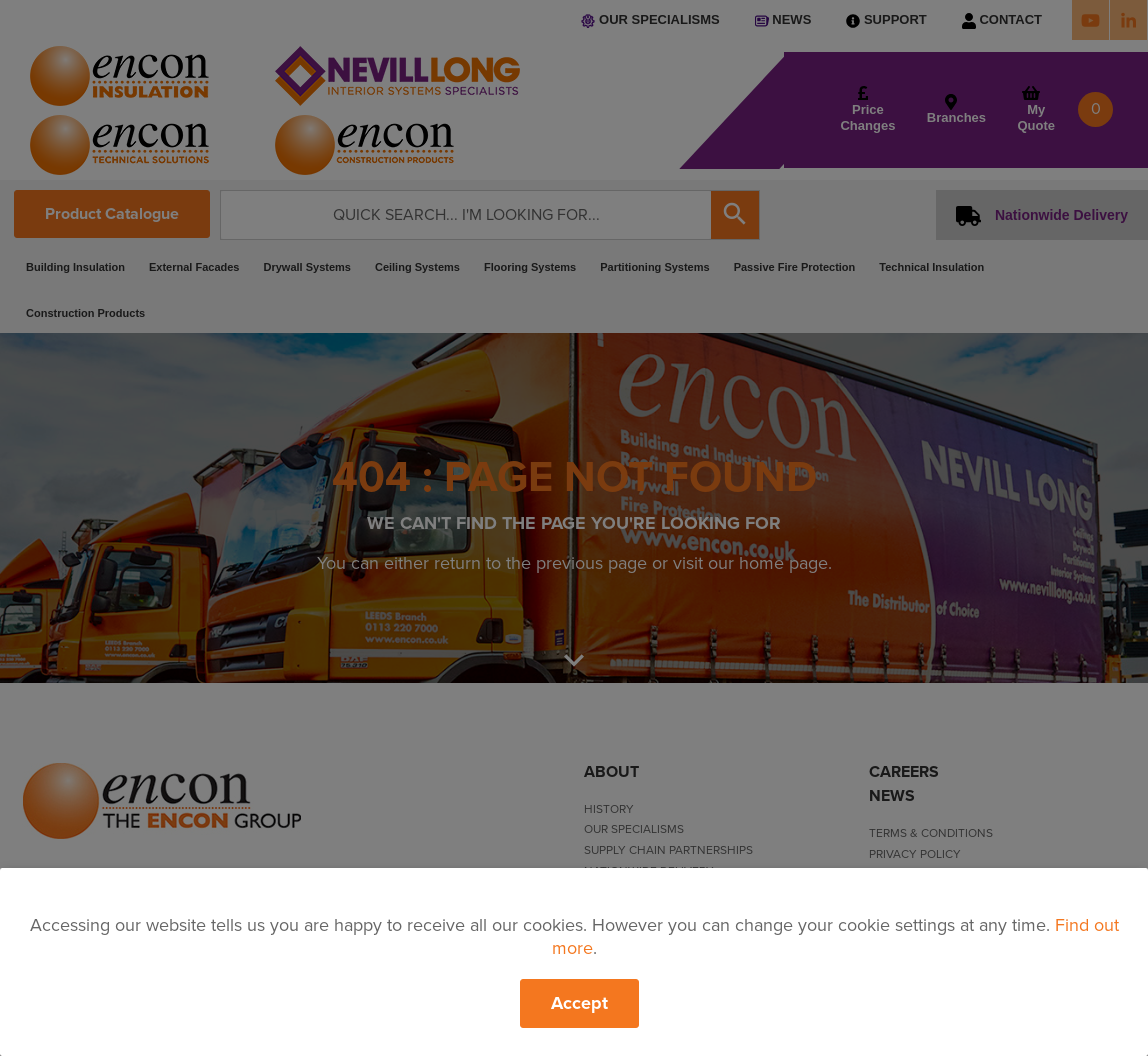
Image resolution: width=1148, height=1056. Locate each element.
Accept (579, 1003)
